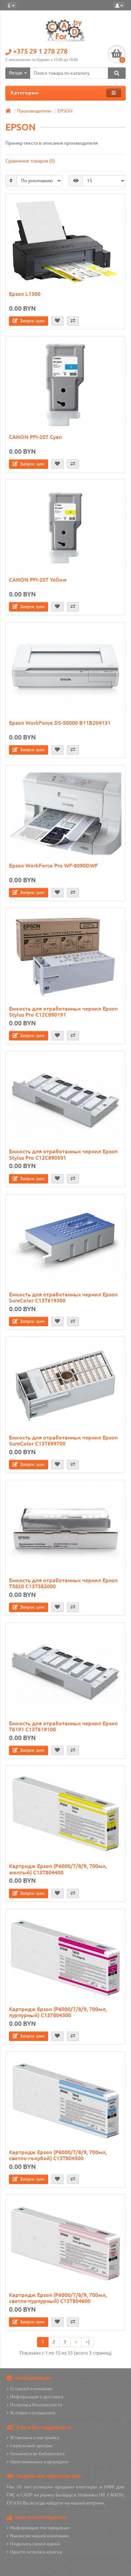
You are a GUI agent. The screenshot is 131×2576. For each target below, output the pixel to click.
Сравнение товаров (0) (30, 161)
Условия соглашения (31, 2413)
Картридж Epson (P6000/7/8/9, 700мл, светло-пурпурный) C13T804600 (58, 2298)
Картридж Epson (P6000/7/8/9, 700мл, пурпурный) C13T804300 (58, 2012)
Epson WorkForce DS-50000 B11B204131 (60, 723)
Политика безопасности (34, 2404)
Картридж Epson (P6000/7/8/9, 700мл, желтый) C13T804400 (58, 1869)
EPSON (65, 111)
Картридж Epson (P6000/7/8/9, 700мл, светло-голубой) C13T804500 (58, 2155)
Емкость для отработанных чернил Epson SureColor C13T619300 (63, 1297)
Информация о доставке (35, 2396)
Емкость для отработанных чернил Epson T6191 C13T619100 (63, 1726)
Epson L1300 (24, 294)
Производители (34, 111)
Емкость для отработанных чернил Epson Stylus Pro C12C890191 (63, 1012)
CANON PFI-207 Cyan (35, 437)
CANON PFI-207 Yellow (38, 580)
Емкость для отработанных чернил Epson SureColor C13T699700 (63, 1440)
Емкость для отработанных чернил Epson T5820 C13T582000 (63, 1583)
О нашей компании (29, 2388)
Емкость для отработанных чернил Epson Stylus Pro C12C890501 (63, 1154)
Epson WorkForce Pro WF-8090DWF (53, 865)
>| (88, 2341)
